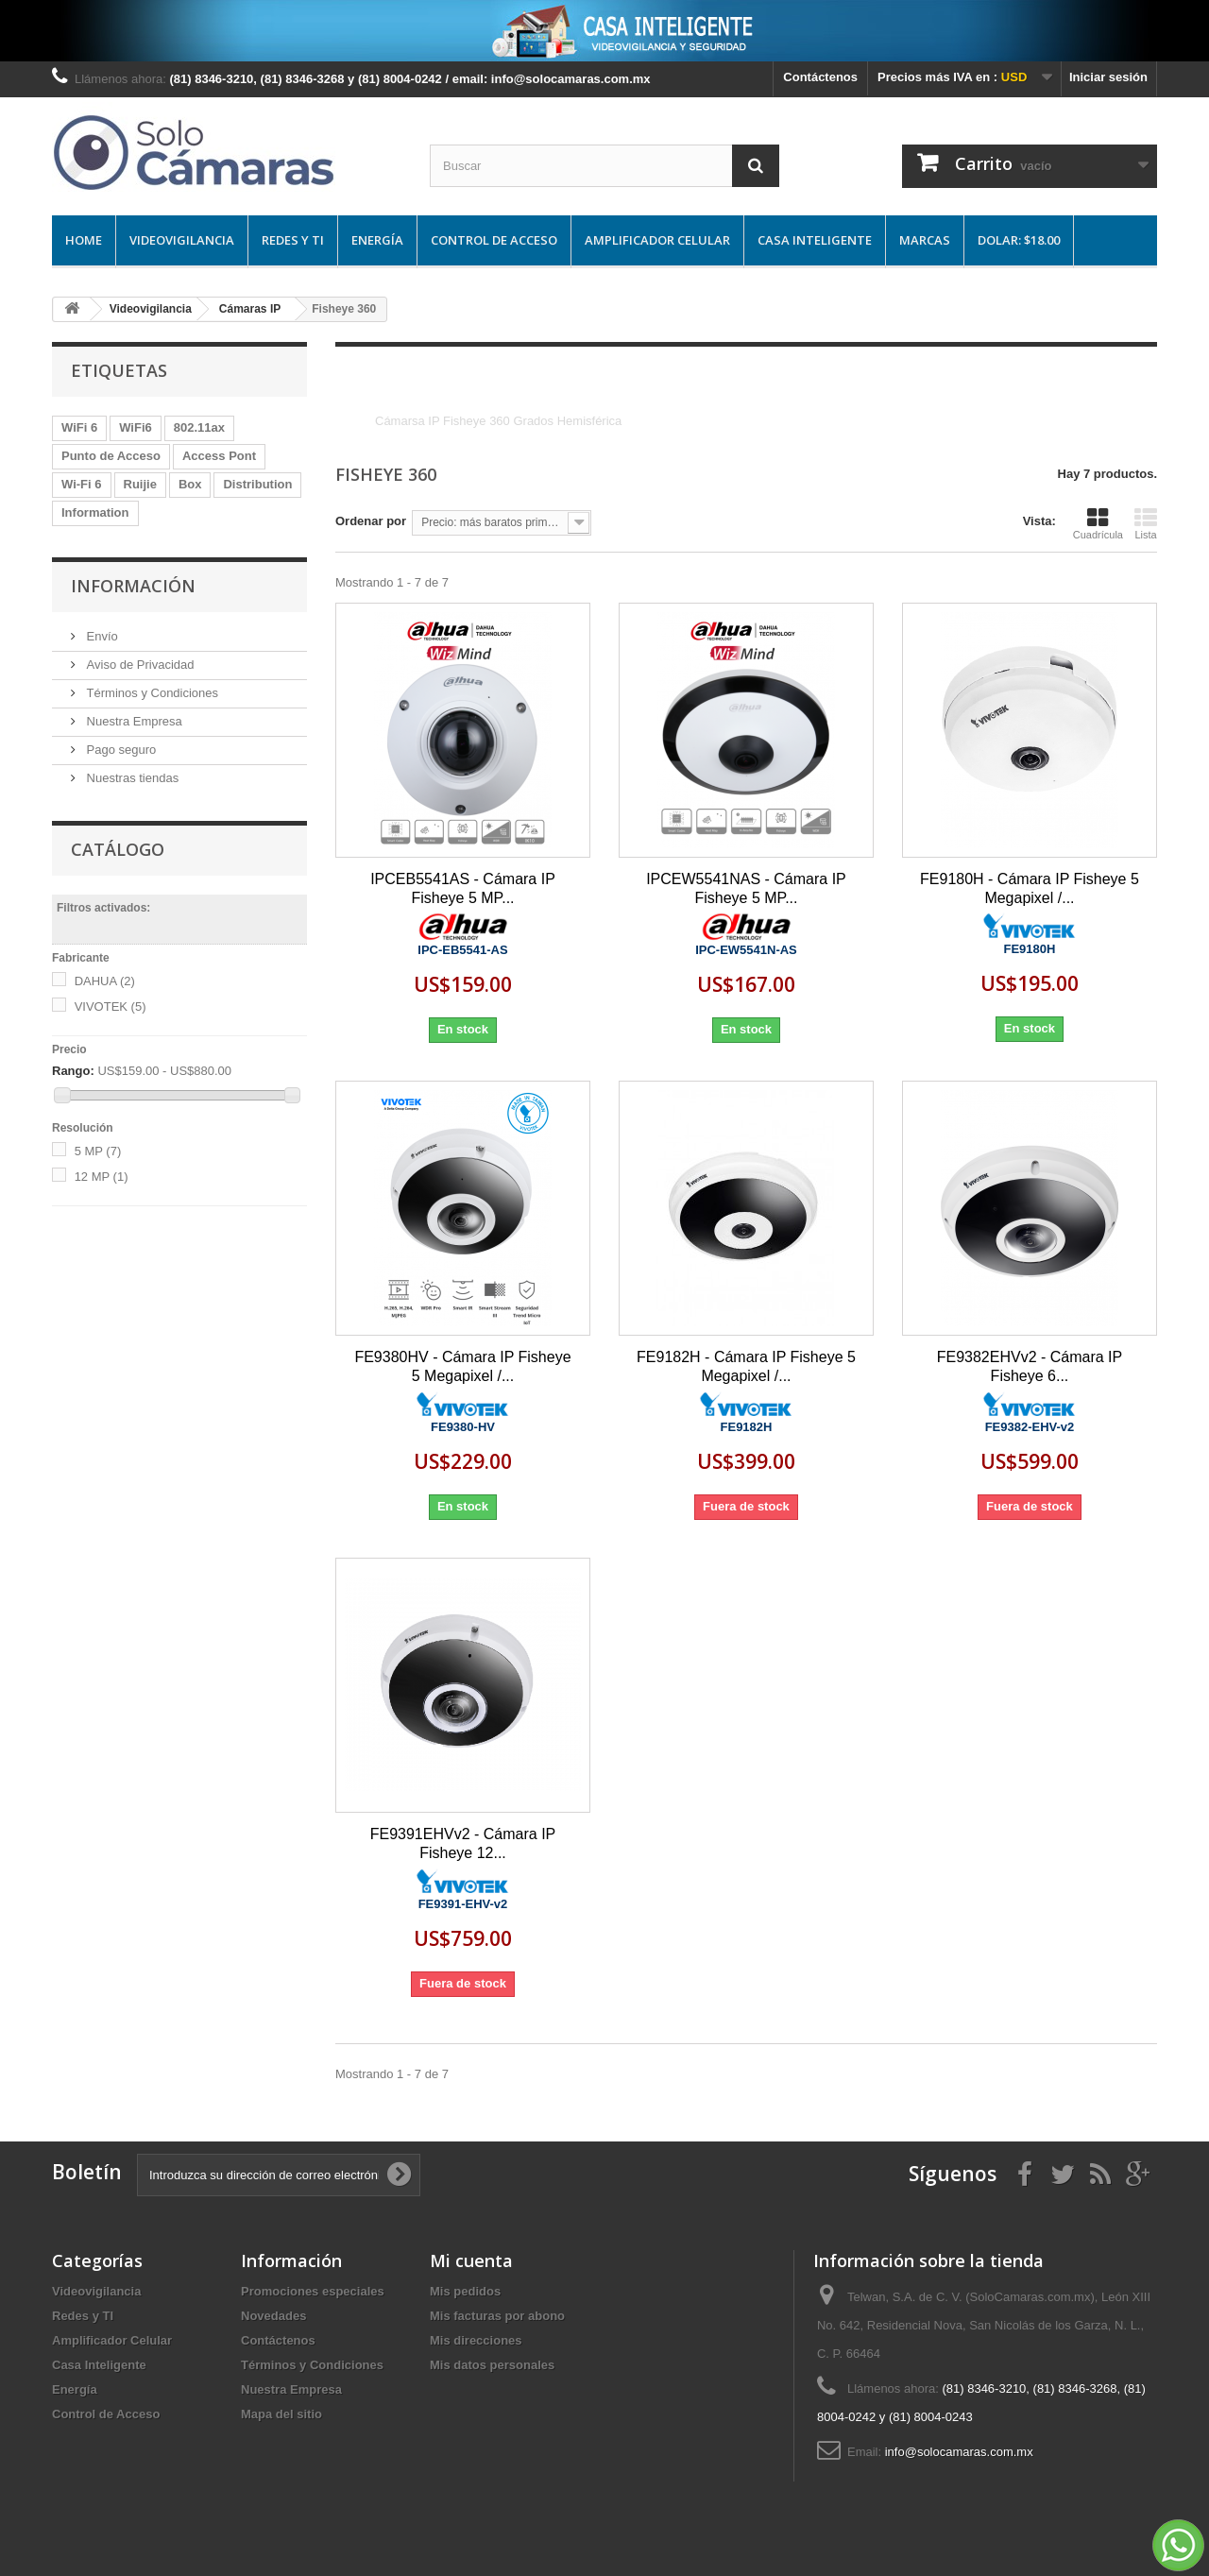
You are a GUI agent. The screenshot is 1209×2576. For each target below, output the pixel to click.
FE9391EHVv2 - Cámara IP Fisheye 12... (463, 1843)
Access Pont (219, 456)
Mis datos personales (492, 2365)
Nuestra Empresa (132, 721)
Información (133, 585)
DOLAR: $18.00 (1019, 239)
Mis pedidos (465, 2291)
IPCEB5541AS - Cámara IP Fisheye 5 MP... (462, 888)
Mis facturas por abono (497, 2316)
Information (95, 512)
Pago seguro (119, 749)
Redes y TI (293, 239)
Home (83, 239)
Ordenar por (370, 521)
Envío (100, 636)
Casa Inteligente (815, 239)
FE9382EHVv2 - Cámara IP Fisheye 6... (1030, 1366)
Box (190, 484)
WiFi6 (135, 427)
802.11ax (199, 427)
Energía (377, 239)
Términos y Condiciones (150, 693)
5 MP (98, 1151)
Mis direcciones (476, 2340)
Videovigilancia (181, 239)
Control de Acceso (494, 239)
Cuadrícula (1098, 523)
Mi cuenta (471, 2260)
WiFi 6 (79, 427)
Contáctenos (820, 77)
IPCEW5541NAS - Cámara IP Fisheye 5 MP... (746, 888)
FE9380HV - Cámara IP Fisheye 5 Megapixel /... (462, 1366)
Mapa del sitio (281, 2414)
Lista (1145, 523)
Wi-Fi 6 (81, 484)
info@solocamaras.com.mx (959, 2452)
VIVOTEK (110, 1006)
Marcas (924, 239)
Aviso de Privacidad (139, 664)
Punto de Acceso (111, 456)
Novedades (273, 2316)
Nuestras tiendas (131, 778)
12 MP (101, 1176)
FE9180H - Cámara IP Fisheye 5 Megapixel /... (1029, 888)
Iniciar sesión (1108, 77)
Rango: (73, 1071)
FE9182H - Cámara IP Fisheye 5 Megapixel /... (746, 1366)
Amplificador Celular (657, 239)
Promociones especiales (312, 2291)
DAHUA (105, 981)
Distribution (257, 484)
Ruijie (140, 484)
